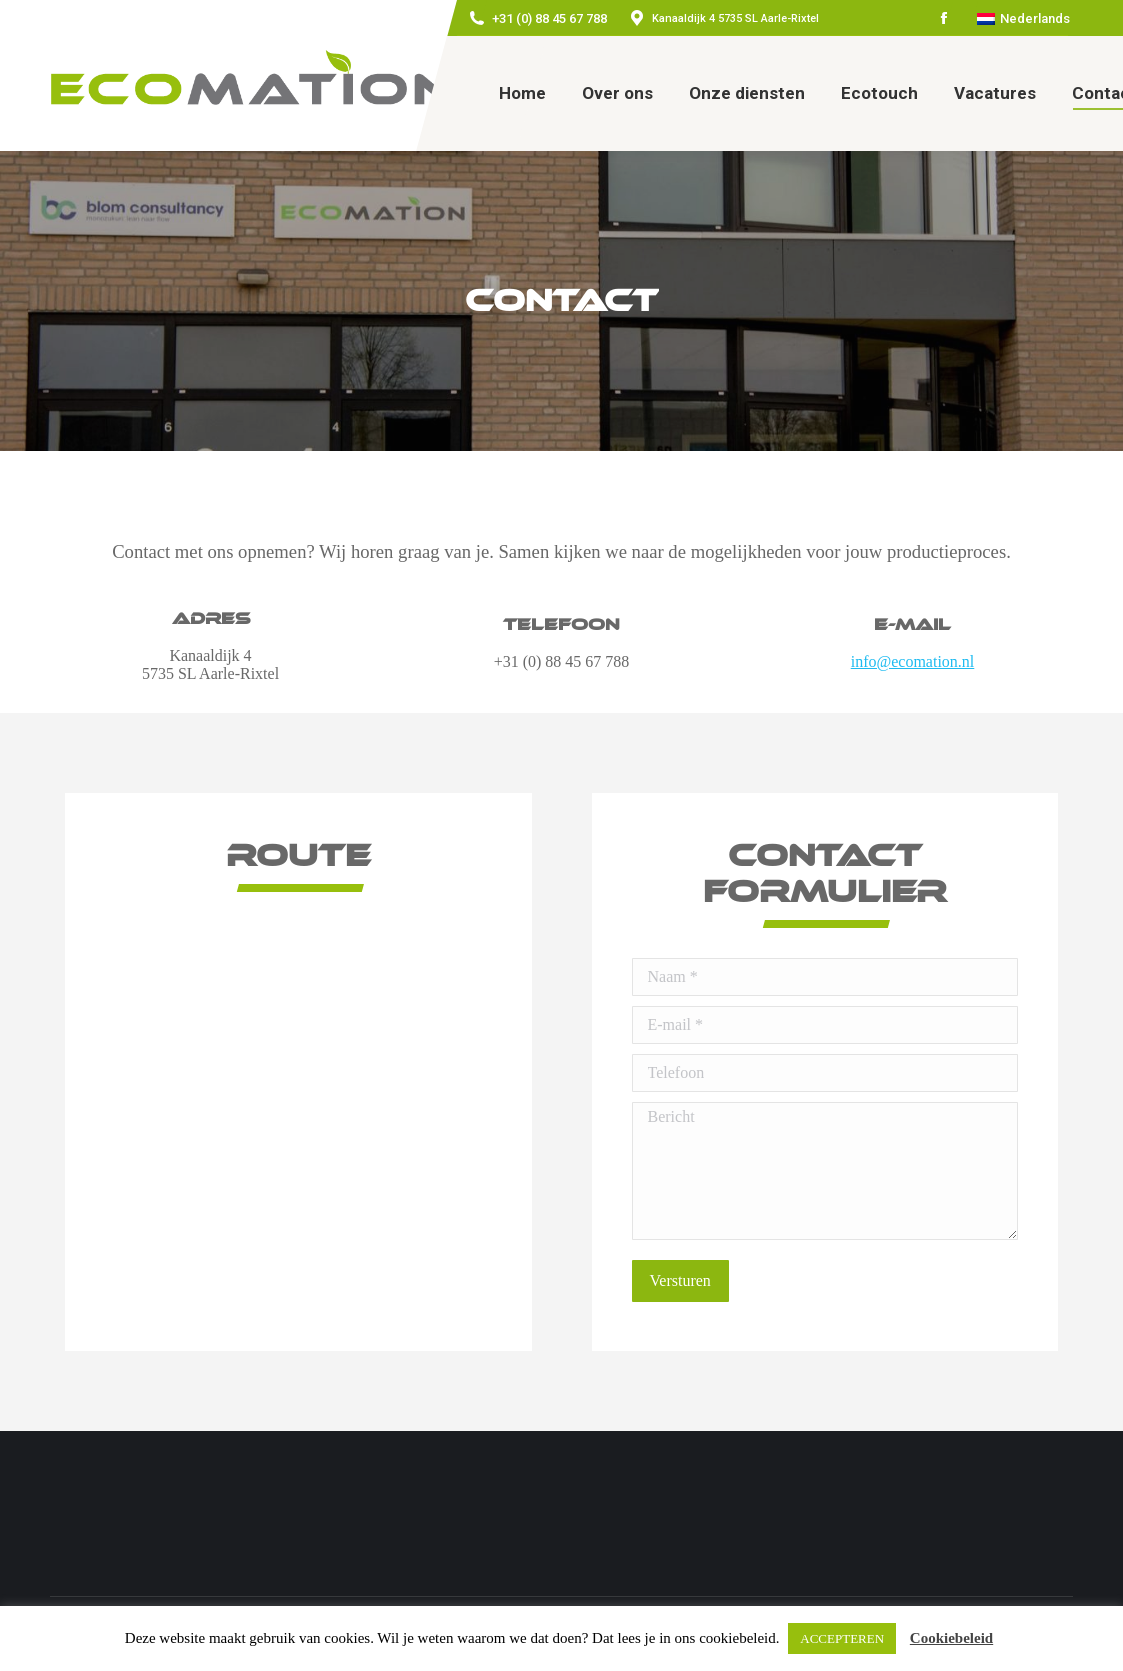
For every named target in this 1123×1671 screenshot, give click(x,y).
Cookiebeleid (951, 1638)
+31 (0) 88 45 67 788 (549, 18)
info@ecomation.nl (913, 661)
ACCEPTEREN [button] (842, 1638)
